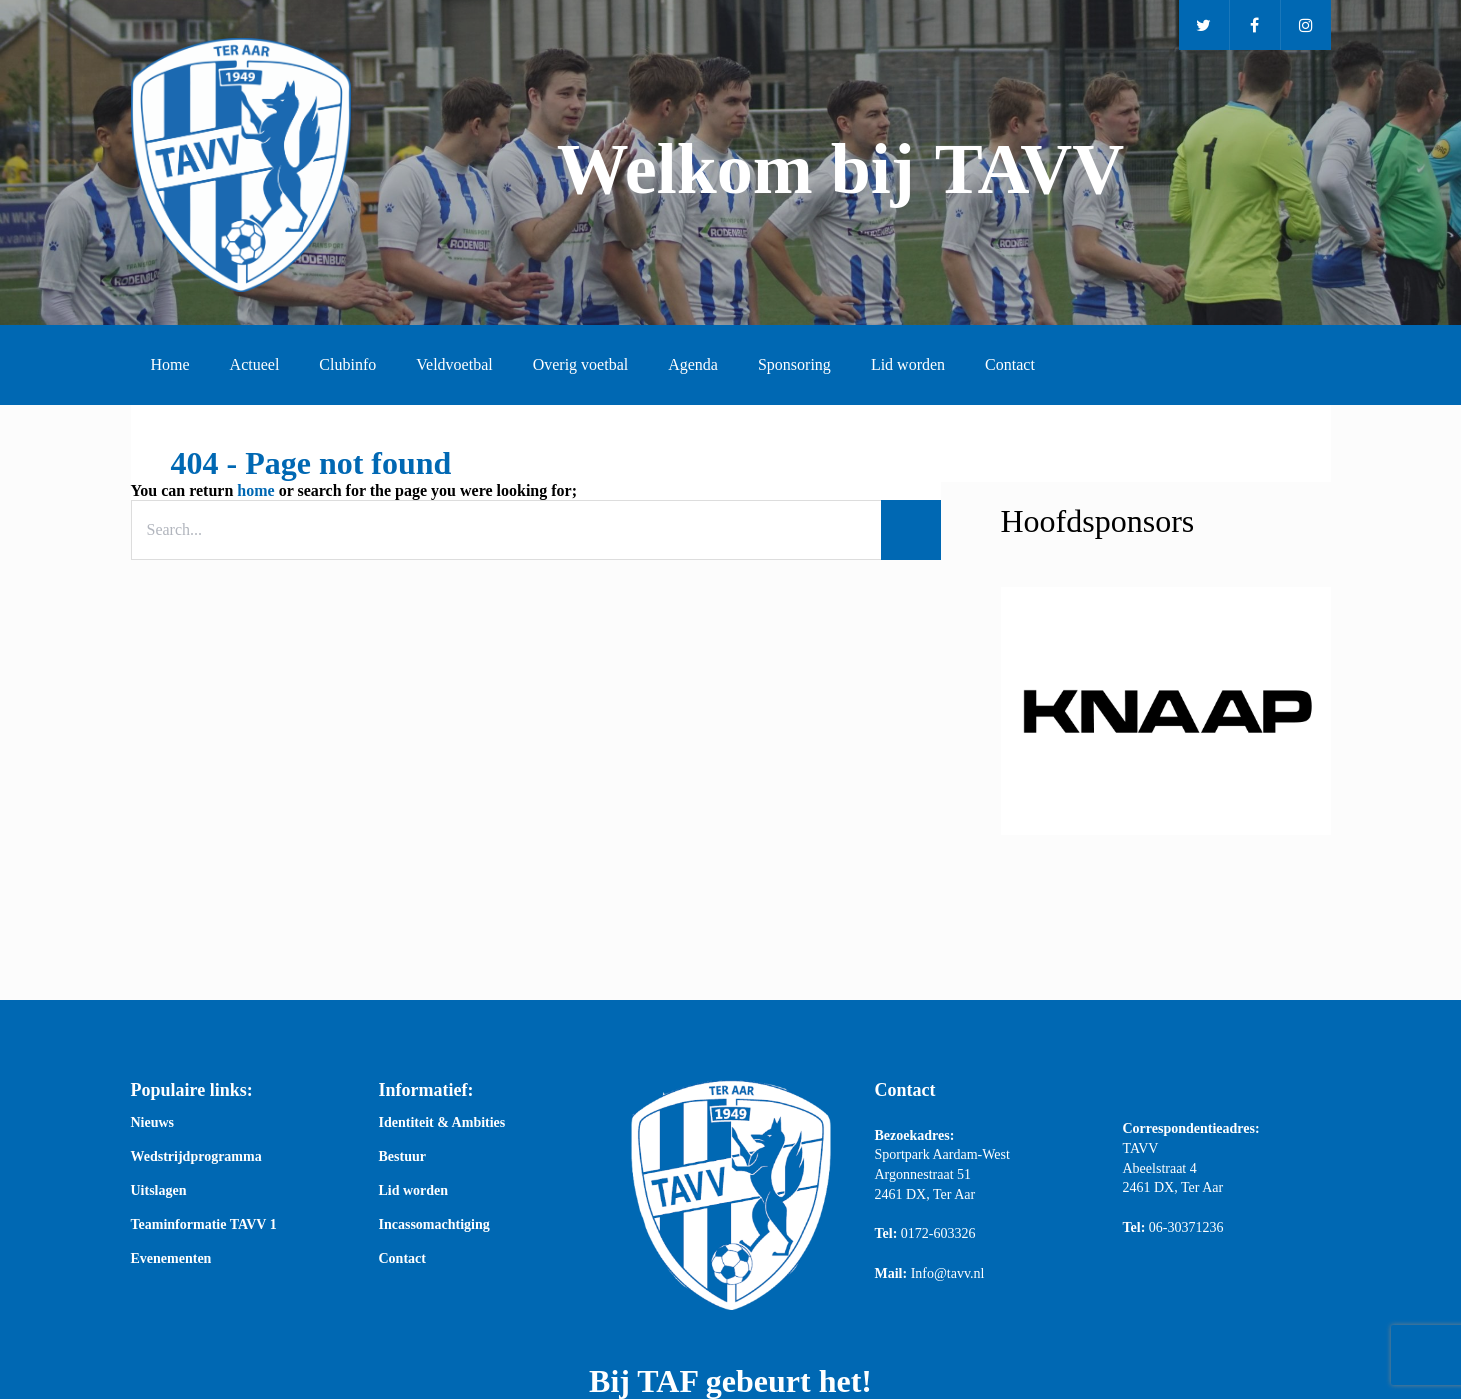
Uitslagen (159, 1191)
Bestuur (402, 1157)
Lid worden (908, 364)
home (255, 490)
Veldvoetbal (454, 364)
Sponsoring (794, 364)
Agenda (693, 364)
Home (170, 364)
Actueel (255, 364)
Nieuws (153, 1123)
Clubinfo (347, 364)
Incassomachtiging (434, 1225)
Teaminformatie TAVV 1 (204, 1225)
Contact (1010, 364)
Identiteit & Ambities (442, 1123)
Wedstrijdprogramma (196, 1157)
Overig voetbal (581, 364)
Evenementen (171, 1259)
